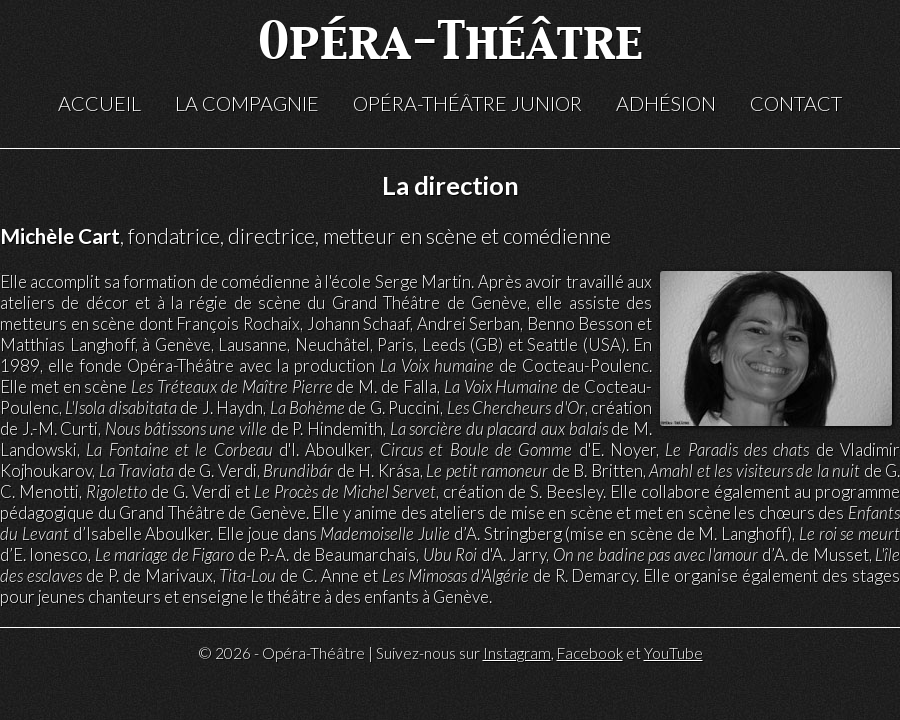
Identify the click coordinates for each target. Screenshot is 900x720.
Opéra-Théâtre (450, 44)
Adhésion (666, 103)
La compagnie (247, 103)
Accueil (99, 103)
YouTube (673, 653)
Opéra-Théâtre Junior (467, 103)
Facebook (590, 653)
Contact (796, 103)
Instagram (517, 653)
